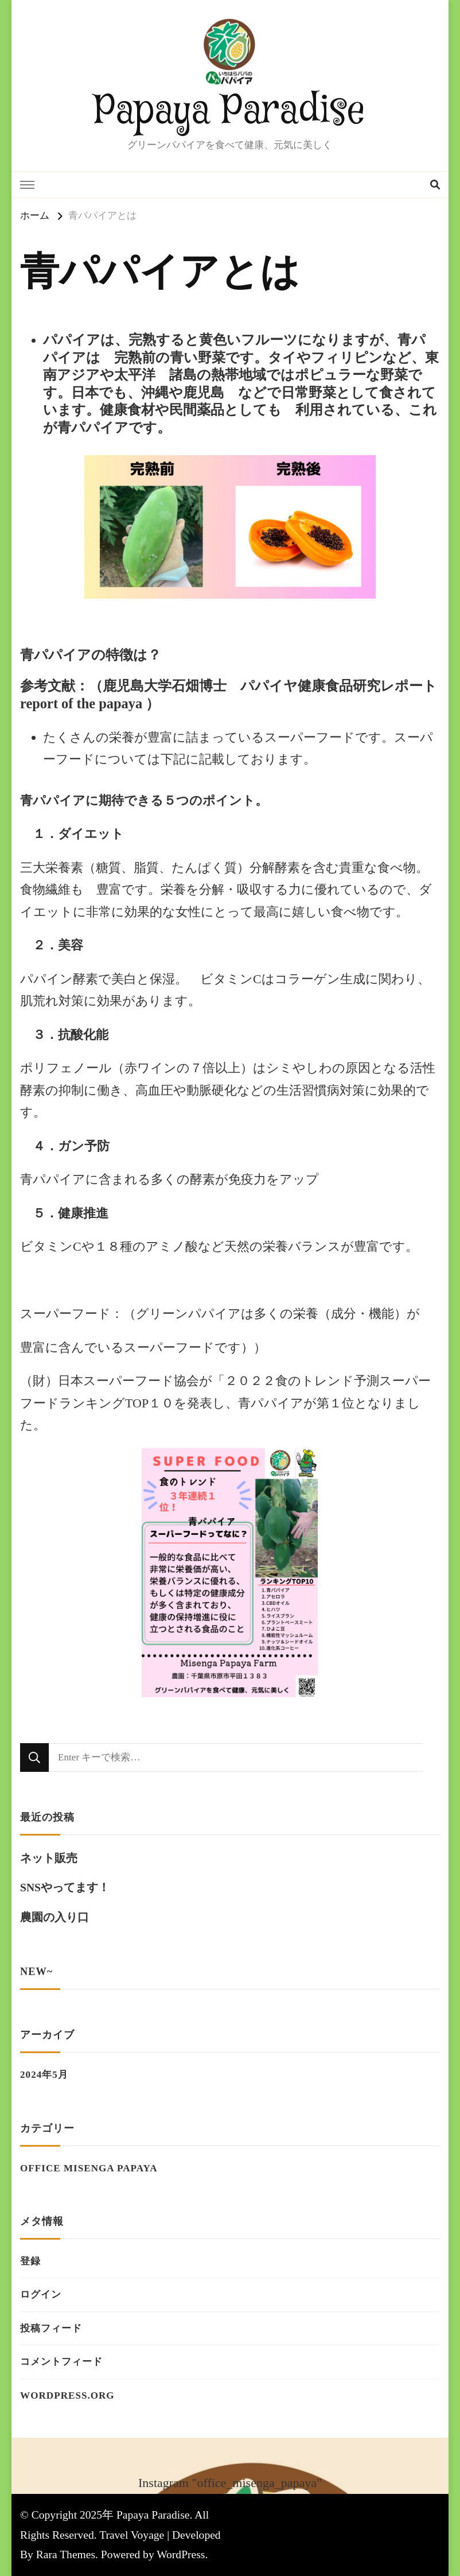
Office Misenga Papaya (89, 2168)
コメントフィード (61, 2361)
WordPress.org (67, 2395)
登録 (30, 2261)
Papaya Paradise (229, 111)
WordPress (181, 2554)
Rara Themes (65, 2554)
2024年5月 (44, 2074)
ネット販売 (48, 1858)
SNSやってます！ (65, 1887)
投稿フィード (51, 2328)
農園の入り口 (54, 1917)
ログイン (40, 2294)
